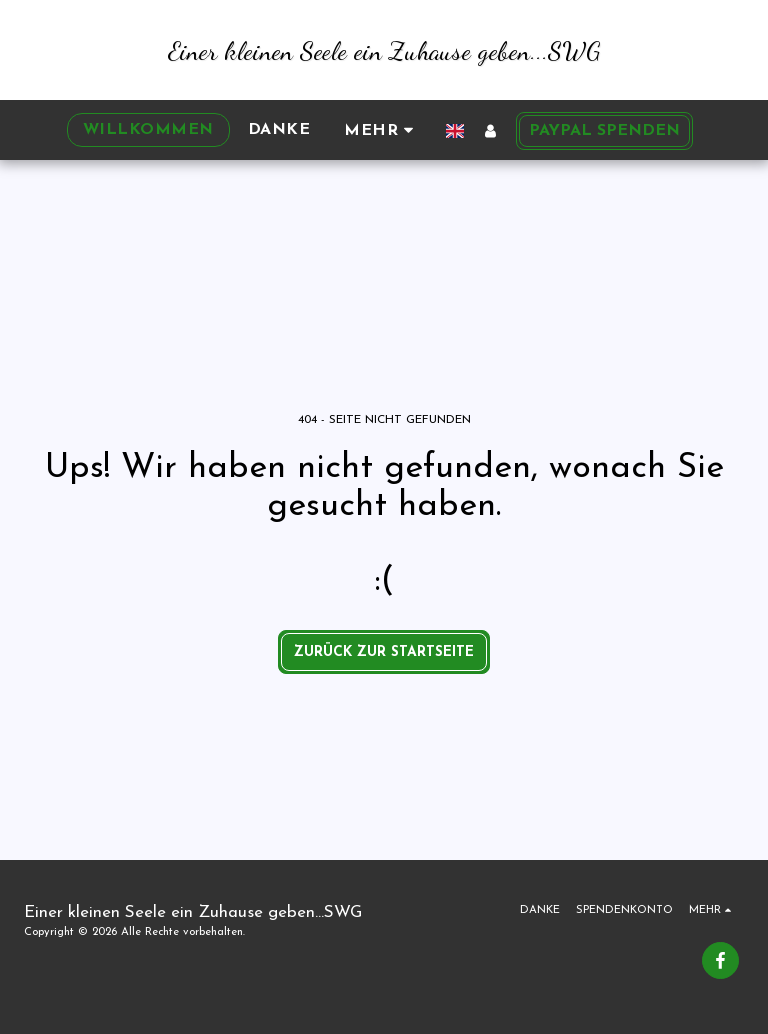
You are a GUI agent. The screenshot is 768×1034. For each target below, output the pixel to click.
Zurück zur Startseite (384, 652)
